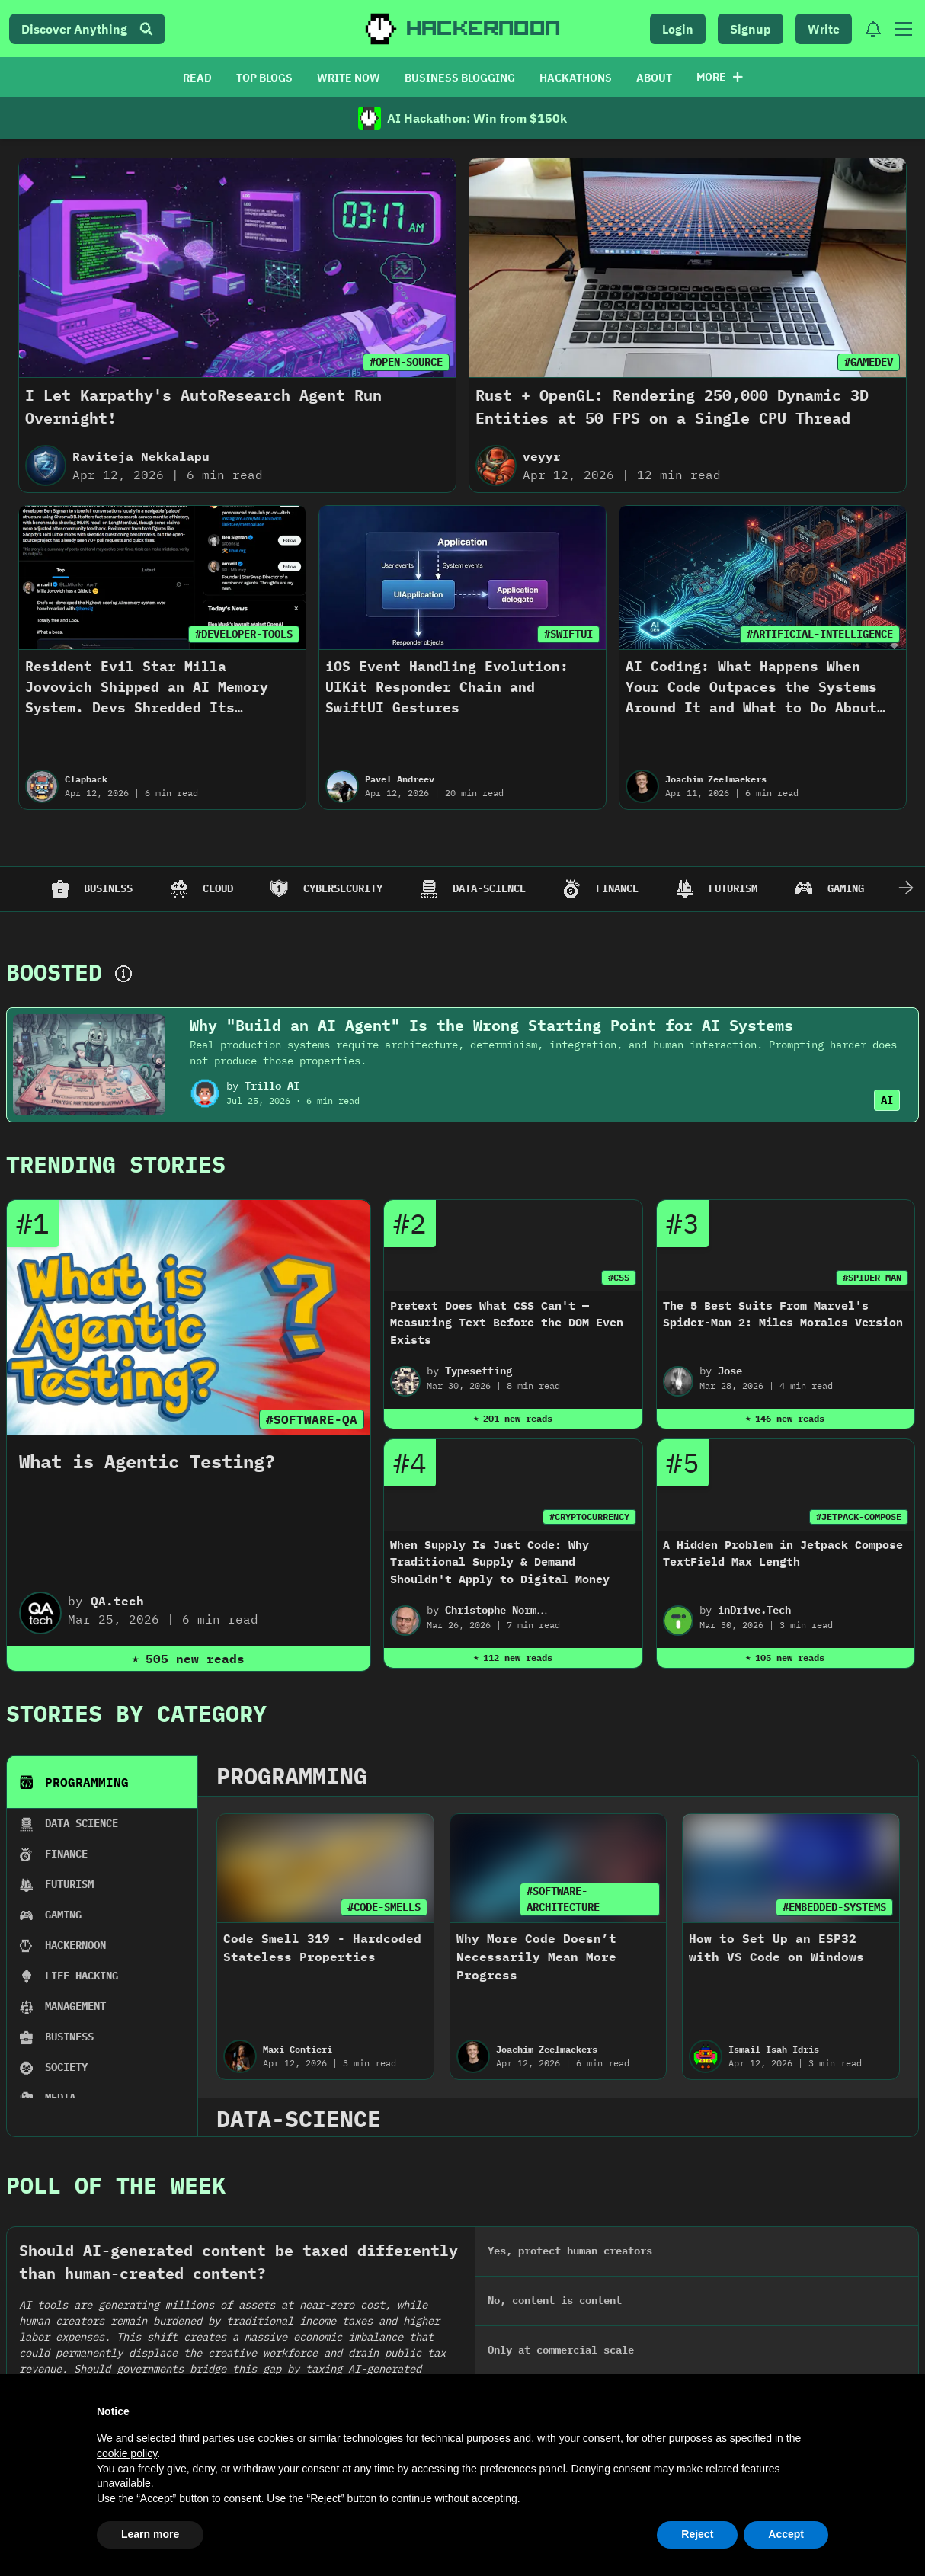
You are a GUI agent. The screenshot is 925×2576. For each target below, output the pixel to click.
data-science (298, 2118)
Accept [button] (786, 2534)
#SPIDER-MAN (872, 1277)
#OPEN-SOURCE (406, 362)
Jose (730, 1371)
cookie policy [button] (127, 2453)
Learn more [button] (150, 2534)
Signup (750, 29)
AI (887, 1100)
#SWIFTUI (568, 634)
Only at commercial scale (561, 2350)
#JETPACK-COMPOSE (858, 1516)
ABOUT (654, 78)
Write (824, 29)
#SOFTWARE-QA (311, 1419)
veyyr (542, 456)
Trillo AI (272, 1086)
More (719, 77)
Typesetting (478, 1371)
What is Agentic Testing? (147, 1461)
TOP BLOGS (264, 78)
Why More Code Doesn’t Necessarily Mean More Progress (536, 1956)
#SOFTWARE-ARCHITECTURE (563, 1899)
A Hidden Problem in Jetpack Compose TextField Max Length (783, 1554)
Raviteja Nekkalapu (141, 456)
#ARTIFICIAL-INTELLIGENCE (820, 634)
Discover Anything (87, 29)
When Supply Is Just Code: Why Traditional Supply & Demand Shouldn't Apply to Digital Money (500, 1562)
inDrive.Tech (754, 1610)
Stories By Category (136, 1713)
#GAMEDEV (868, 362)
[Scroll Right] (906, 889)
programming (291, 1775)
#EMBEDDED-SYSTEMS (834, 1907)
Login (677, 29)
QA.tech (117, 1600)
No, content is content (555, 2300)
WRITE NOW (348, 78)
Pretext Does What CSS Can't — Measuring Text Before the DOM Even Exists (506, 1322)
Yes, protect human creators (570, 2251)
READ (197, 78)
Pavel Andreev (399, 779)
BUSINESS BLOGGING (460, 78)
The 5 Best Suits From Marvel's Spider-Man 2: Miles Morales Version (783, 1314)
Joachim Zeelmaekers (716, 779)
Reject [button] (697, 2534)
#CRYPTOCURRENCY (589, 1516)
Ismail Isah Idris (773, 2049)
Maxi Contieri (297, 2049)
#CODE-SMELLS (384, 1907)
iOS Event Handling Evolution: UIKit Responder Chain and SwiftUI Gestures (446, 687)
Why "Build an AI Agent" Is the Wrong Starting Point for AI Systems (491, 1025)
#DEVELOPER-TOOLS (244, 634)
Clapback (86, 779)
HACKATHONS (575, 78)
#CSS (618, 1277)
